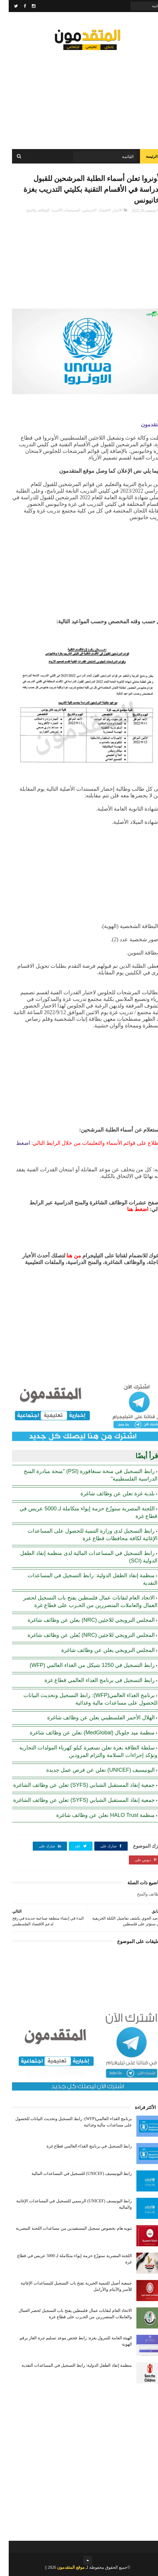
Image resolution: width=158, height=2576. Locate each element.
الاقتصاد (96, 210)
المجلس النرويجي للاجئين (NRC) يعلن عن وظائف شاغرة (82, 1620)
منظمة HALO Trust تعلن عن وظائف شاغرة (96, 1815)
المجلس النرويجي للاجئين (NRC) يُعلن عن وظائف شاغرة (82, 1635)
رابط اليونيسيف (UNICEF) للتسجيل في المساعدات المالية (73, 2173)
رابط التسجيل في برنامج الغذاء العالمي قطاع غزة (91, 1680)
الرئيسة (143, 156)
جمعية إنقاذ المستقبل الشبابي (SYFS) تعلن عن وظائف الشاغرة (75, 1785)
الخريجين (81, 210)
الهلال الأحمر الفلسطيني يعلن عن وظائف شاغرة (92, 1718)
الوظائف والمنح (29, 210)
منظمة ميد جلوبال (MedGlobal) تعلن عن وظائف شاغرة (83, 1733)
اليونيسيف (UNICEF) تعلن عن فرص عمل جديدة (92, 1770)
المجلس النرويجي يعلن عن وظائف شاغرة (99, 1650)
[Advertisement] (79, 96)
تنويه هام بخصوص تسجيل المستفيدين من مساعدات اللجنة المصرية (65, 2228)
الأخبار (109, 210)
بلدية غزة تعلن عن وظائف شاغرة (109, 1493)
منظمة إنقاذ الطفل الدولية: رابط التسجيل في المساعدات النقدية (68, 2365)
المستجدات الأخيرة (57, 210)
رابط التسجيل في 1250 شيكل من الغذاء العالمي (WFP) (83, 1665)
